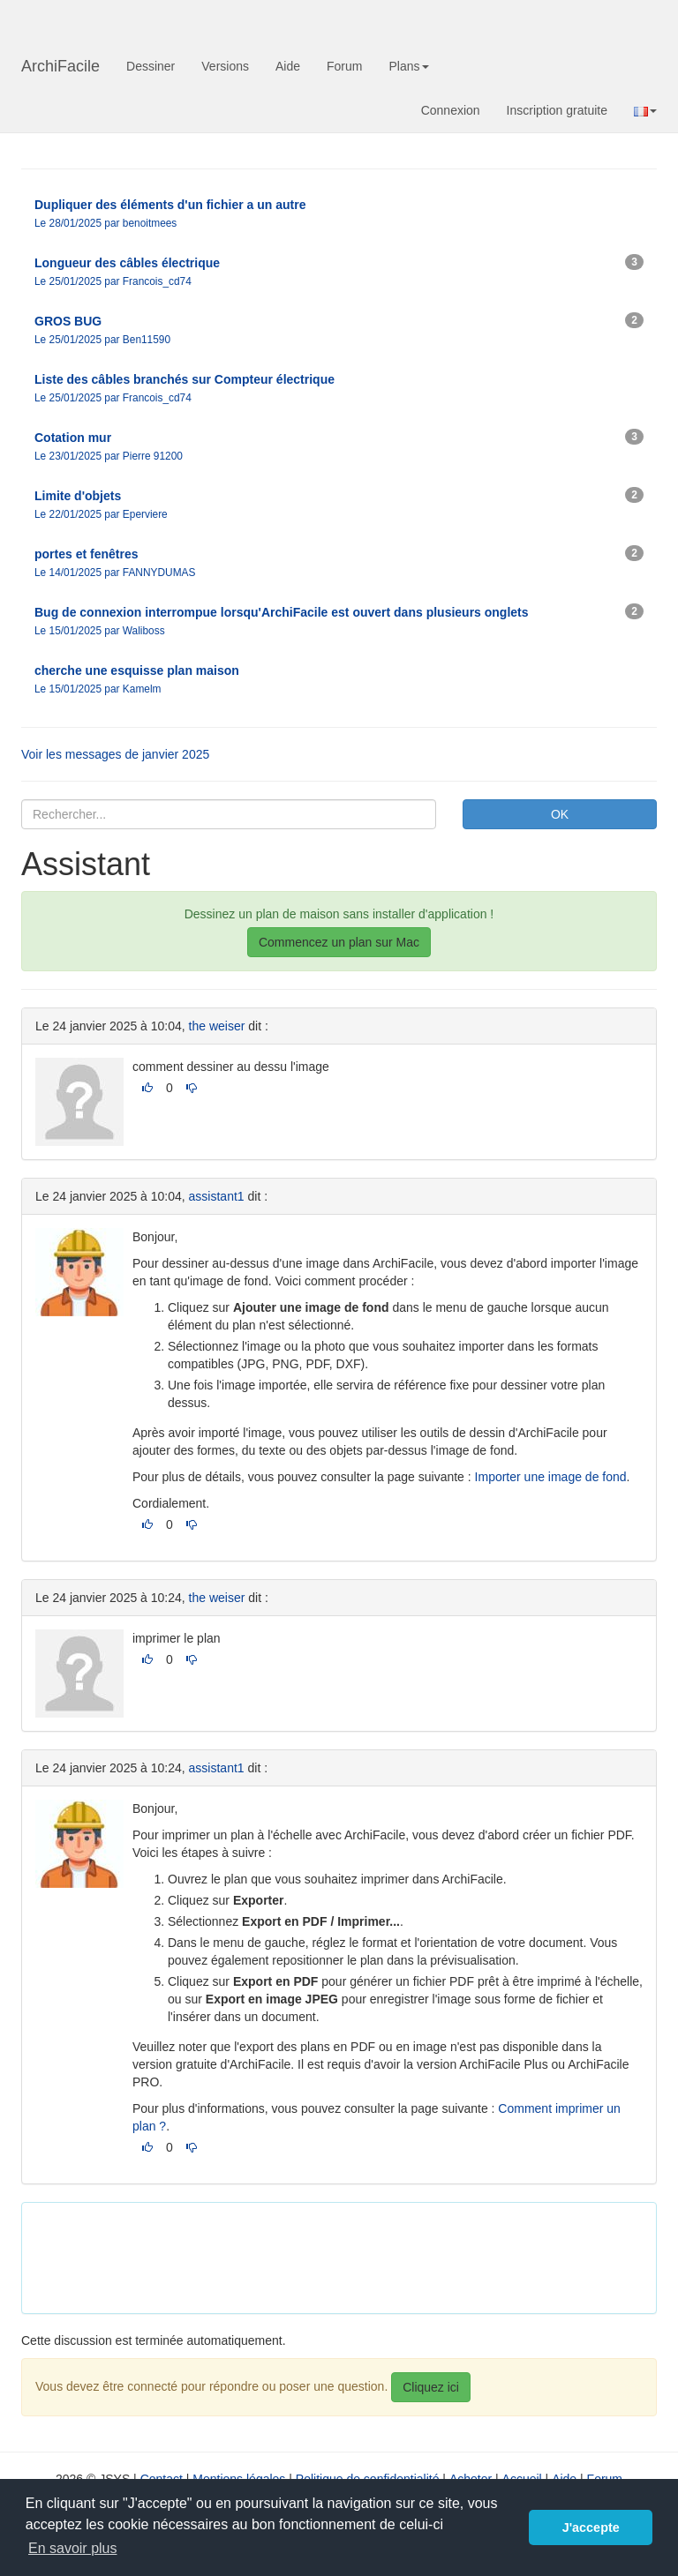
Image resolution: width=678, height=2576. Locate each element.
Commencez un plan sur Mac (339, 942)
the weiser (217, 1026)
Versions (225, 66)
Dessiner (150, 66)
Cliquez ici (431, 2387)
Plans (408, 66)
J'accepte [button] (591, 2527)
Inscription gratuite (557, 110)
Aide (287, 66)
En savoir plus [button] (72, 2548)
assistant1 (217, 1196)
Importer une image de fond (551, 1477)
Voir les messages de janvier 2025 (115, 754)
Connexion (450, 110)
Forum (344, 66)
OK (560, 814)
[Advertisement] (356, 2255)
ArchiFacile (60, 66)
